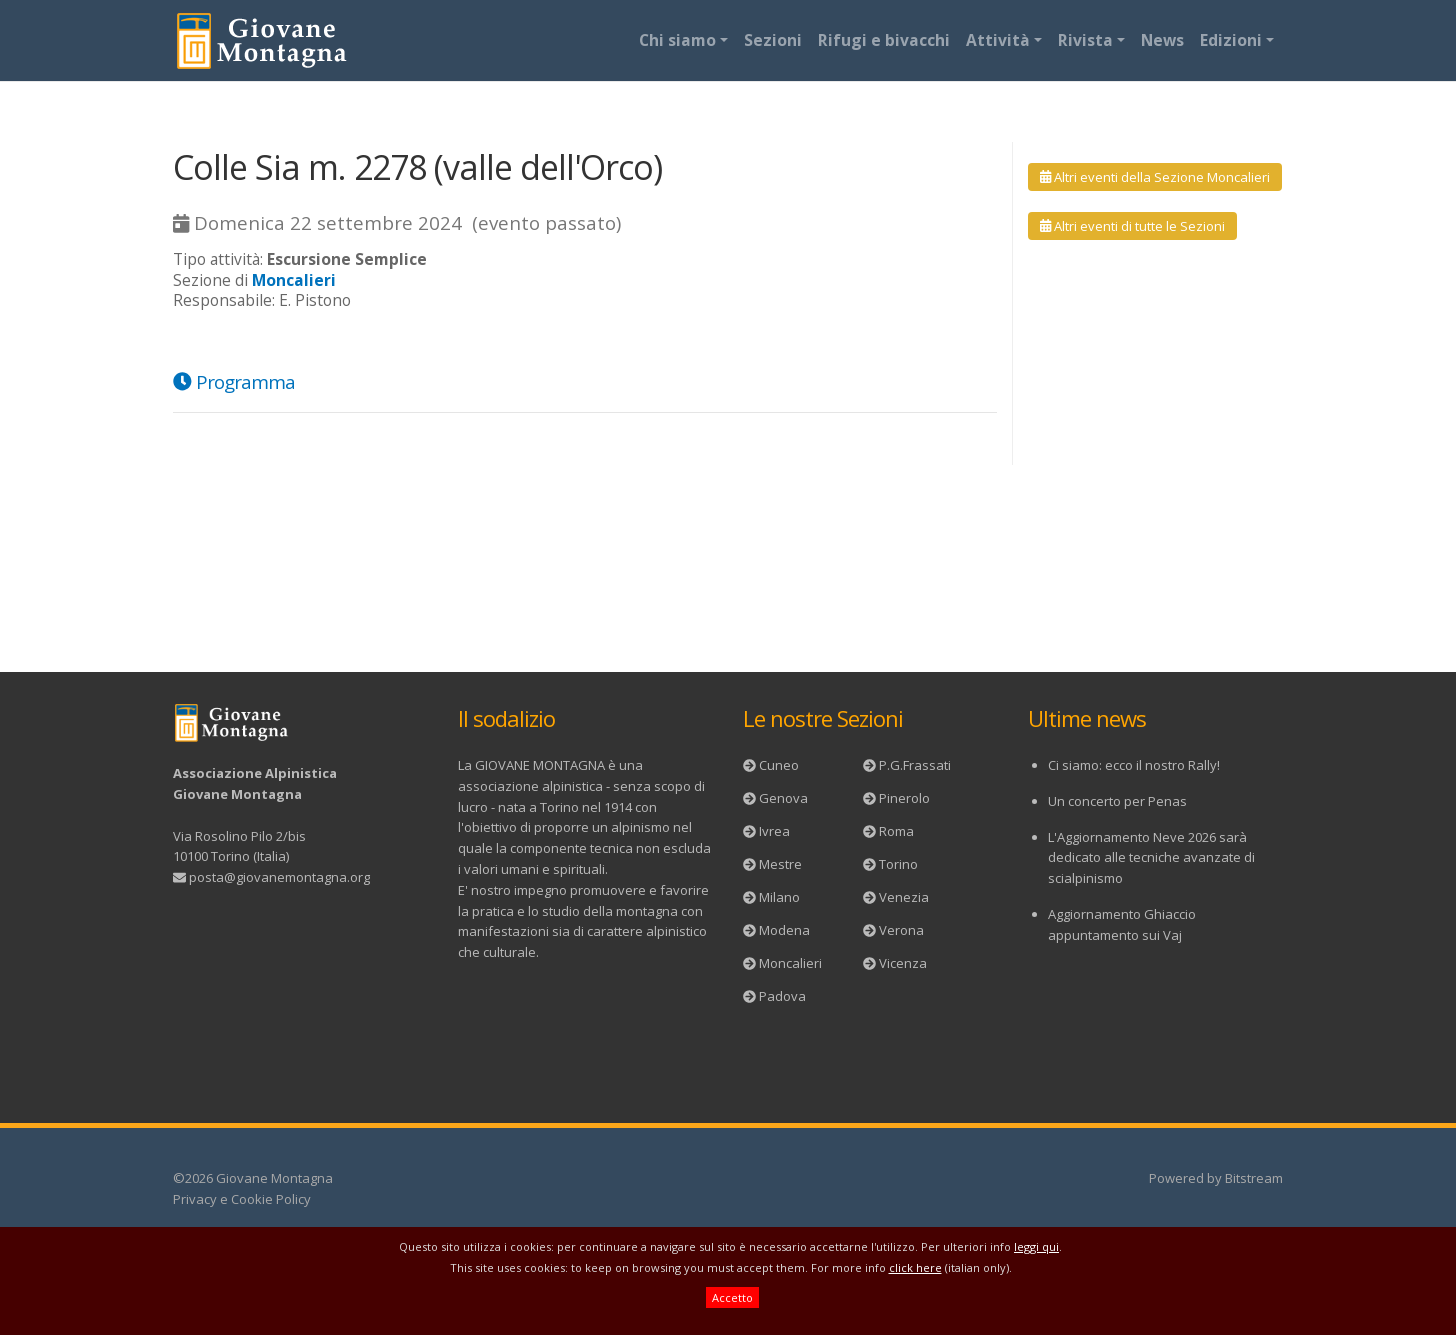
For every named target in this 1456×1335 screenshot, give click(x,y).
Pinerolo (904, 798)
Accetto (732, 1297)
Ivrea (774, 831)
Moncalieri (790, 963)
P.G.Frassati (915, 765)
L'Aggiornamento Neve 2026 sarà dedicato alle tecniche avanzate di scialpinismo (1151, 858)
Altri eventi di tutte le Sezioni (1132, 226)
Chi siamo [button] (677, 40)
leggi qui (1036, 1246)
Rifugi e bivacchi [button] (884, 40)
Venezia (904, 897)
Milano (779, 897)
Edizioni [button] (1231, 40)
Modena (784, 930)
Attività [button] (998, 40)
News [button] (1162, 40)
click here (915, 1267)
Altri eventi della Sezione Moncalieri (1155, 177)
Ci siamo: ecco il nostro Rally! (1134, 765)
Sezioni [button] (773, 40)
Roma (896, 831)
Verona (901, 930)
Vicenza (903, 963)
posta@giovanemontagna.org (279, 877)
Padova (782, 996)
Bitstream (1254, 1178)
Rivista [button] (1085, 40)
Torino (898, 864)
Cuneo (779, 765)
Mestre (780, 864)
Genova (783, 798)
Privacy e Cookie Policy (242, 1199)
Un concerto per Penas (1117, 801)
